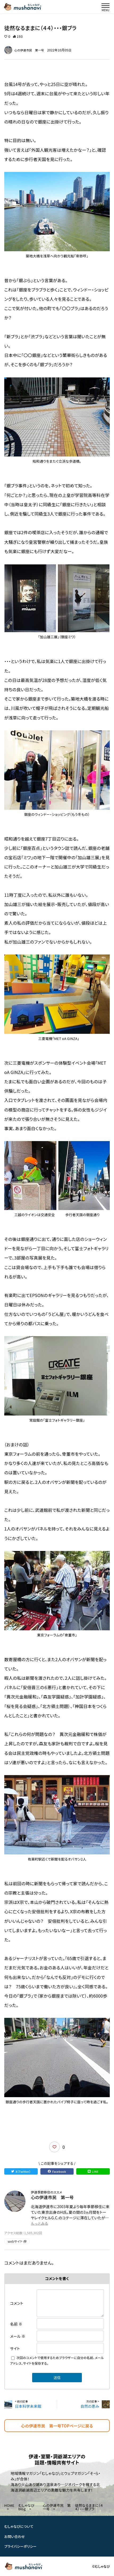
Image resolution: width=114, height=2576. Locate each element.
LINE (93, 2171)
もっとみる (39, 2223)
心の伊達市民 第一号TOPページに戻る (57, 2426)
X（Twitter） (21, 2171)
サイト (15, 2348)
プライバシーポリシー (20, 2546)
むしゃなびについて (18, 2526)
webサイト (17, 2241)
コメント (16, 2303)
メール (17, 2336)
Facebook (57, 2171)
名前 (16, 2324)
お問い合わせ (14, 2536)
